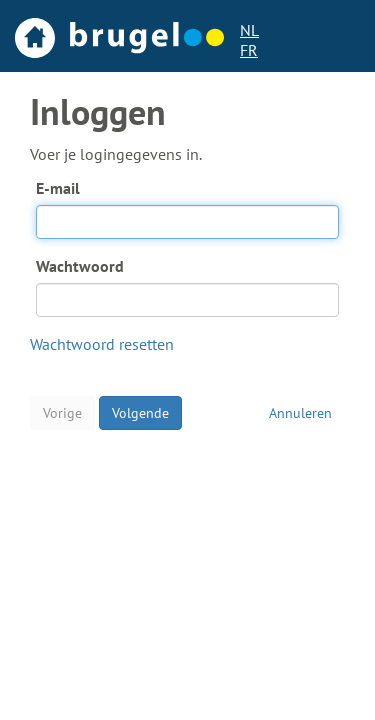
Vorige (62, 413)
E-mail (58, 188)
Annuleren (300, 413)
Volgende (140, 413)
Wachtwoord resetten (102, 344)
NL (249, 30)
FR (249, 50)
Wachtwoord (80, 266)
